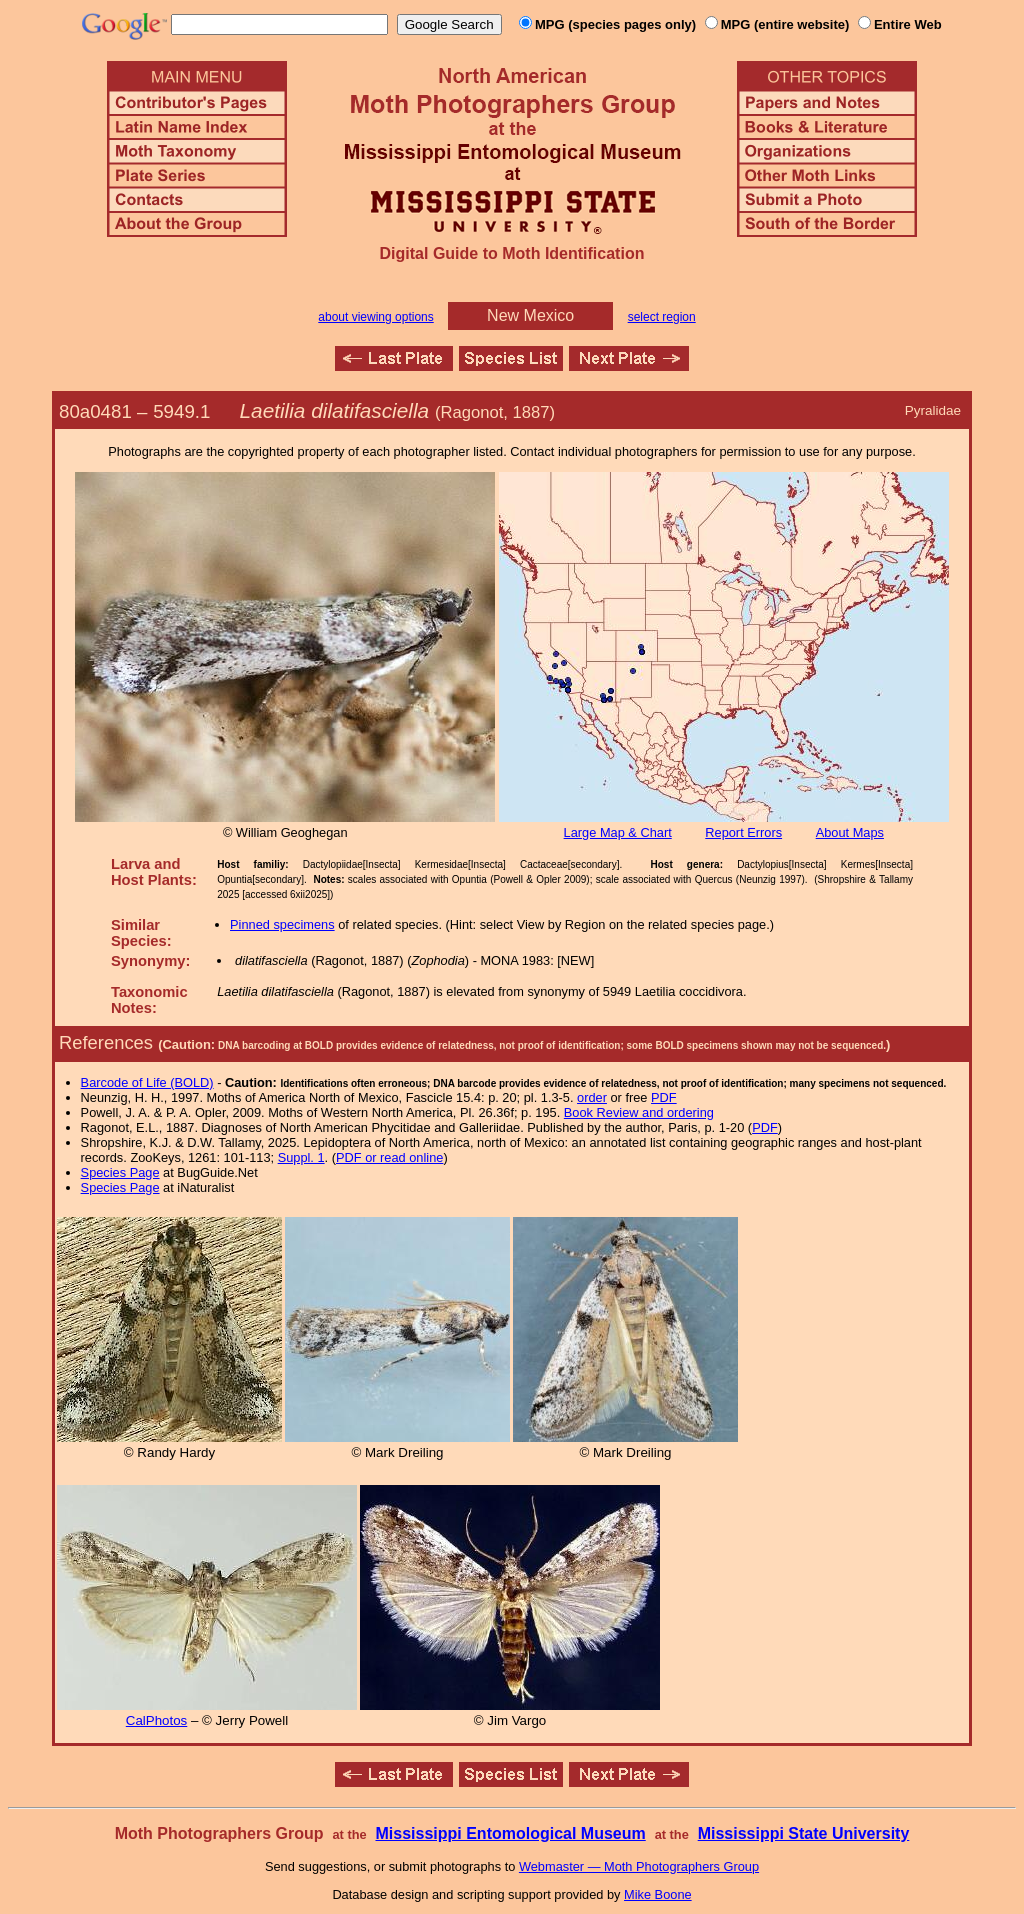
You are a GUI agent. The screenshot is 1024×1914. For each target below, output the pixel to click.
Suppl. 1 (301, 1157)
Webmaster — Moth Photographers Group (639, 1866)
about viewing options (375, 317)
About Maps (850, 832)
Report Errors (743, 832)
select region (662, 317)
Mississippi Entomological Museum (510, 1833)
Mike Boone (658, 1894)
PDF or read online (389, 1157)
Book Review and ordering (639, 1112)
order (592, 1097)
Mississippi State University (804, 1833)
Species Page (120, 1172)
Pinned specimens (282, 924)
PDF (664, 1097)
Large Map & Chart (618, 832)
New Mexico (530, 315)
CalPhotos (157, 1720)
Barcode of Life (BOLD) (147, 1082)
